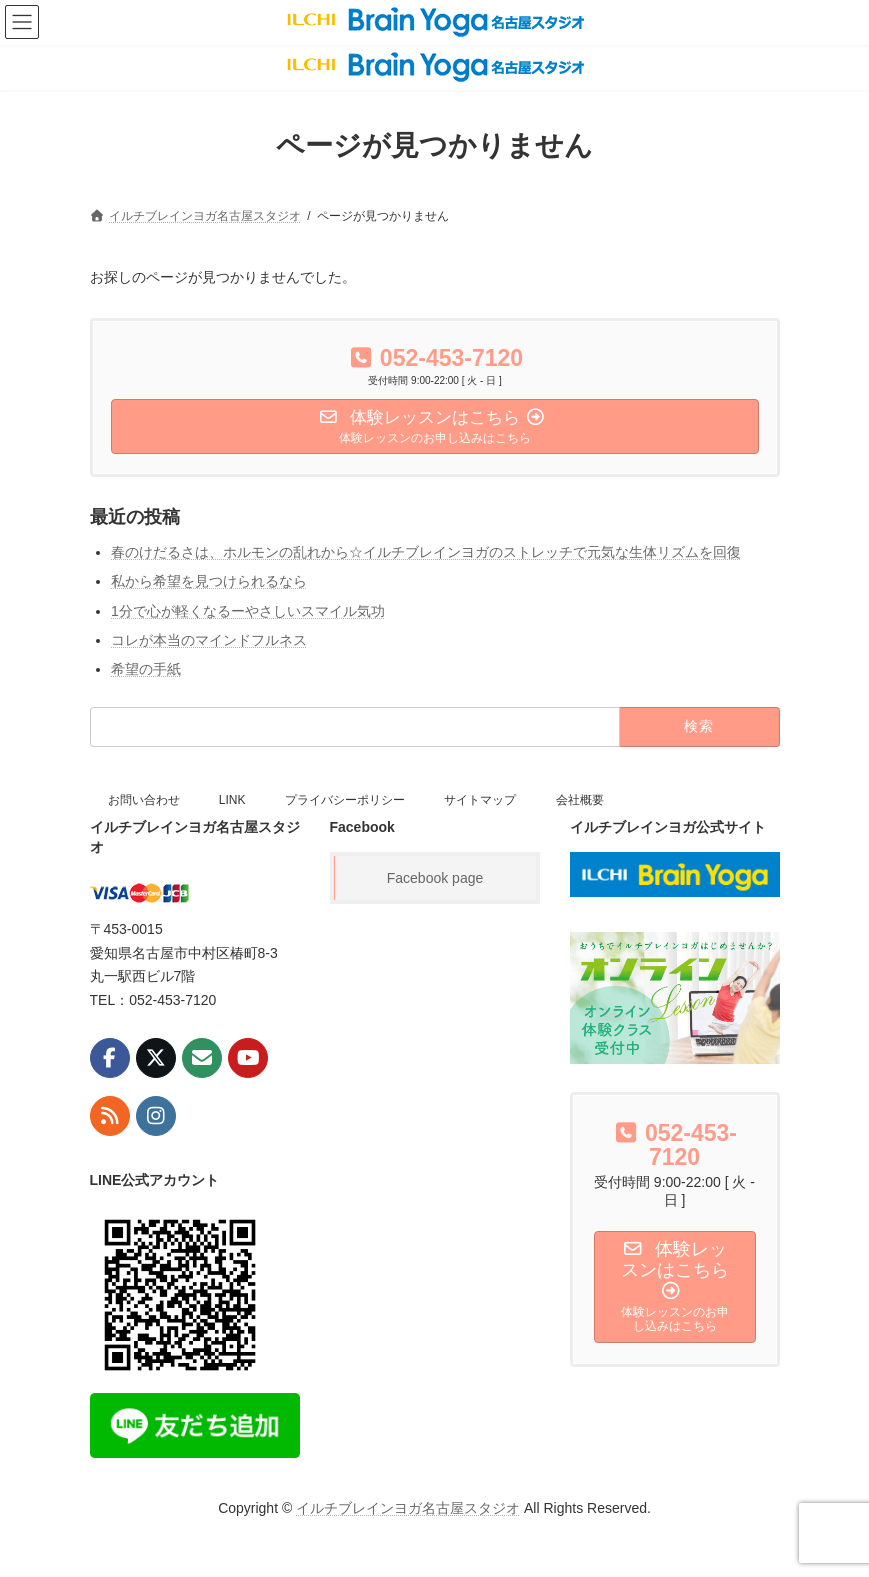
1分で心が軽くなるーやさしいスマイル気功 (248, 610)
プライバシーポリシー (345, 800)
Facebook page (435, 878)
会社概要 (580, 800)
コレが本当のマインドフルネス (209, 640)
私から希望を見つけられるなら (209, 581)
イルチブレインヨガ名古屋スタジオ (408, 1508)
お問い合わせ (144, 800)
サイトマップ (480, 800)
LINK (232, 800)
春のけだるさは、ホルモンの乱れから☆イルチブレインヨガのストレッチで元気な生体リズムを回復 (426, 552)
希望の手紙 (146, 669)
